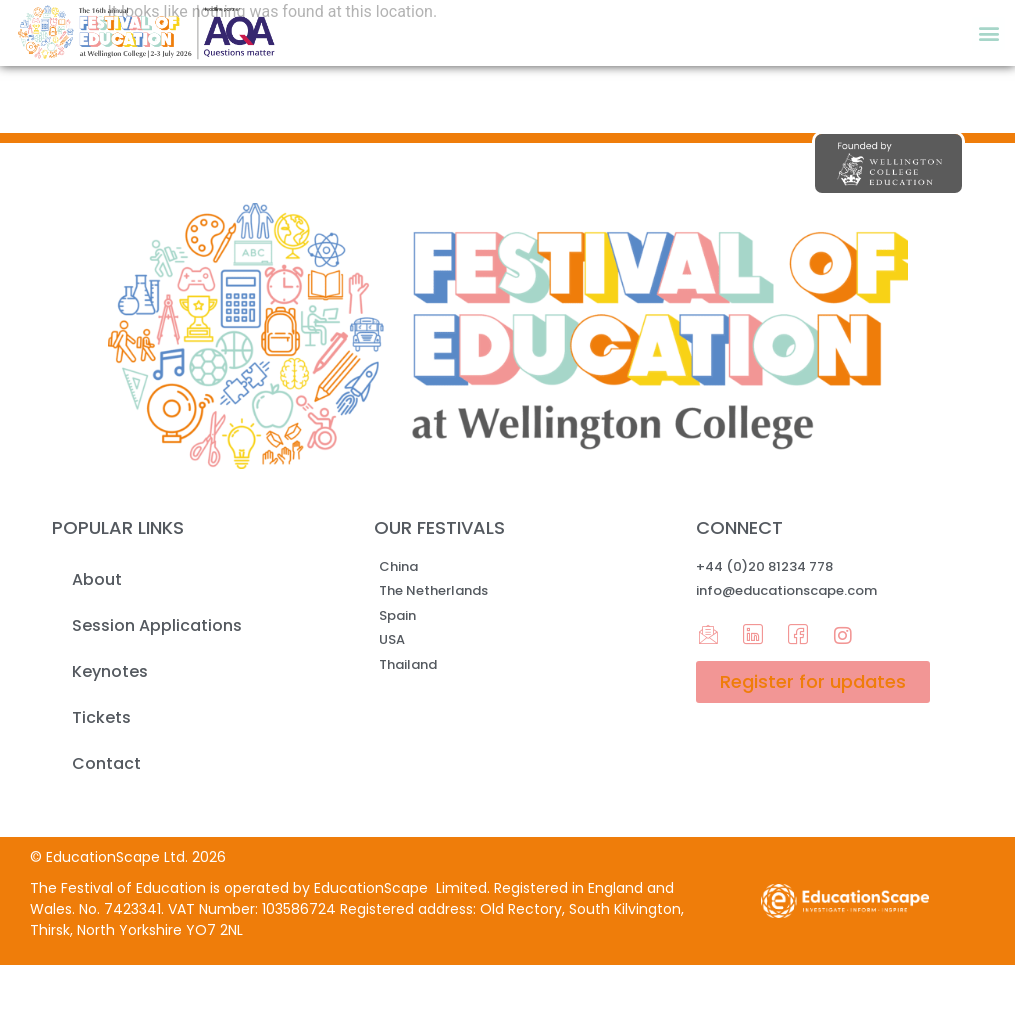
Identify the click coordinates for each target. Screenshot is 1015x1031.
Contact (106, 763)
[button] (988, 33)
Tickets (101, 717)
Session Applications (157, 625)
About (97, 579)
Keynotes (110, 671)
